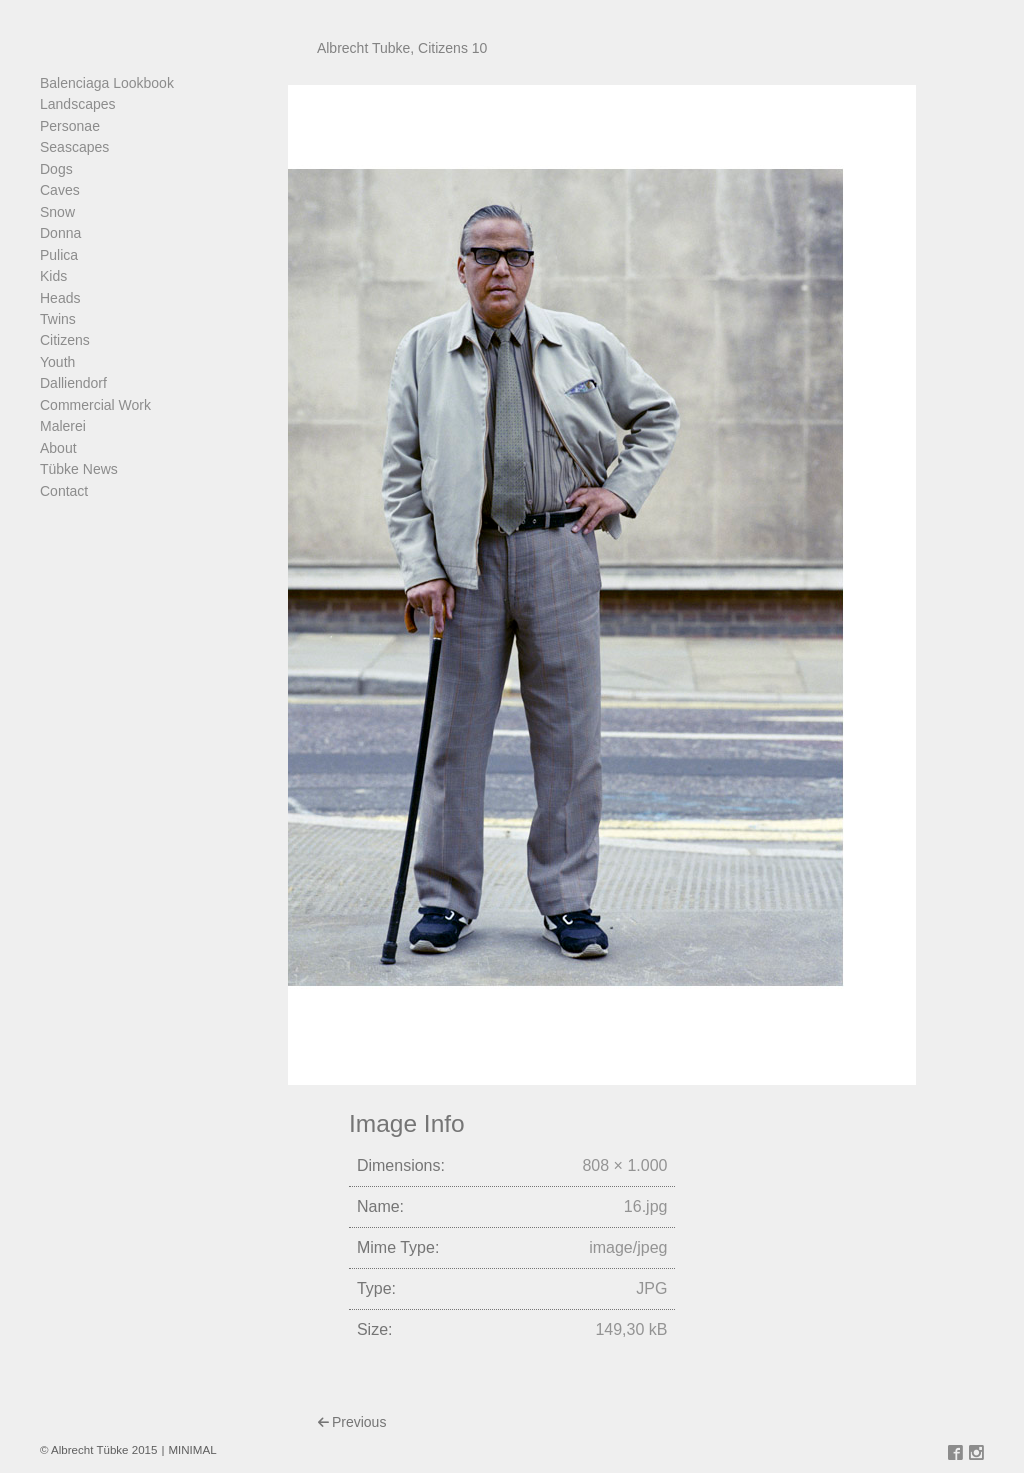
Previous (359, 1422)
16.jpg (646, 1206)
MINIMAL (192, 1450)
